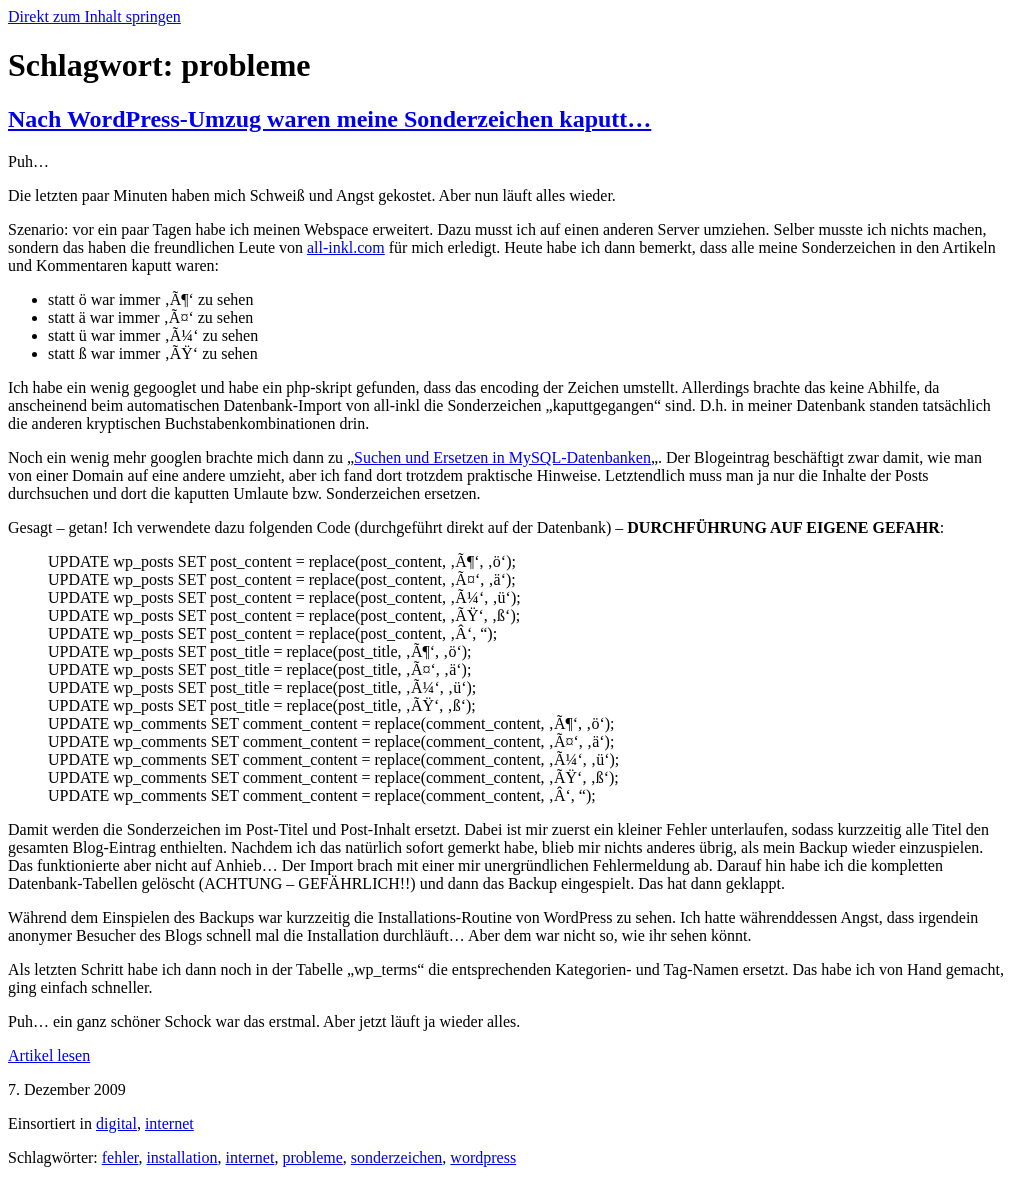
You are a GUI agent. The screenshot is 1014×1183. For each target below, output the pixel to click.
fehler (120, 1157)
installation (181, 1157)
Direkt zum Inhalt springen (94, 16)
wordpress (483, 1157)
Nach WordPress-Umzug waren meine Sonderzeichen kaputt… (329, 119)
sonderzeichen (397, 1157)
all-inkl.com (346, 247)
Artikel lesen (49, 1055)
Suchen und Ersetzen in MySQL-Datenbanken (502, 457)
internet (169, 1123)
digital (116, 1123)
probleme (312, 1157)
